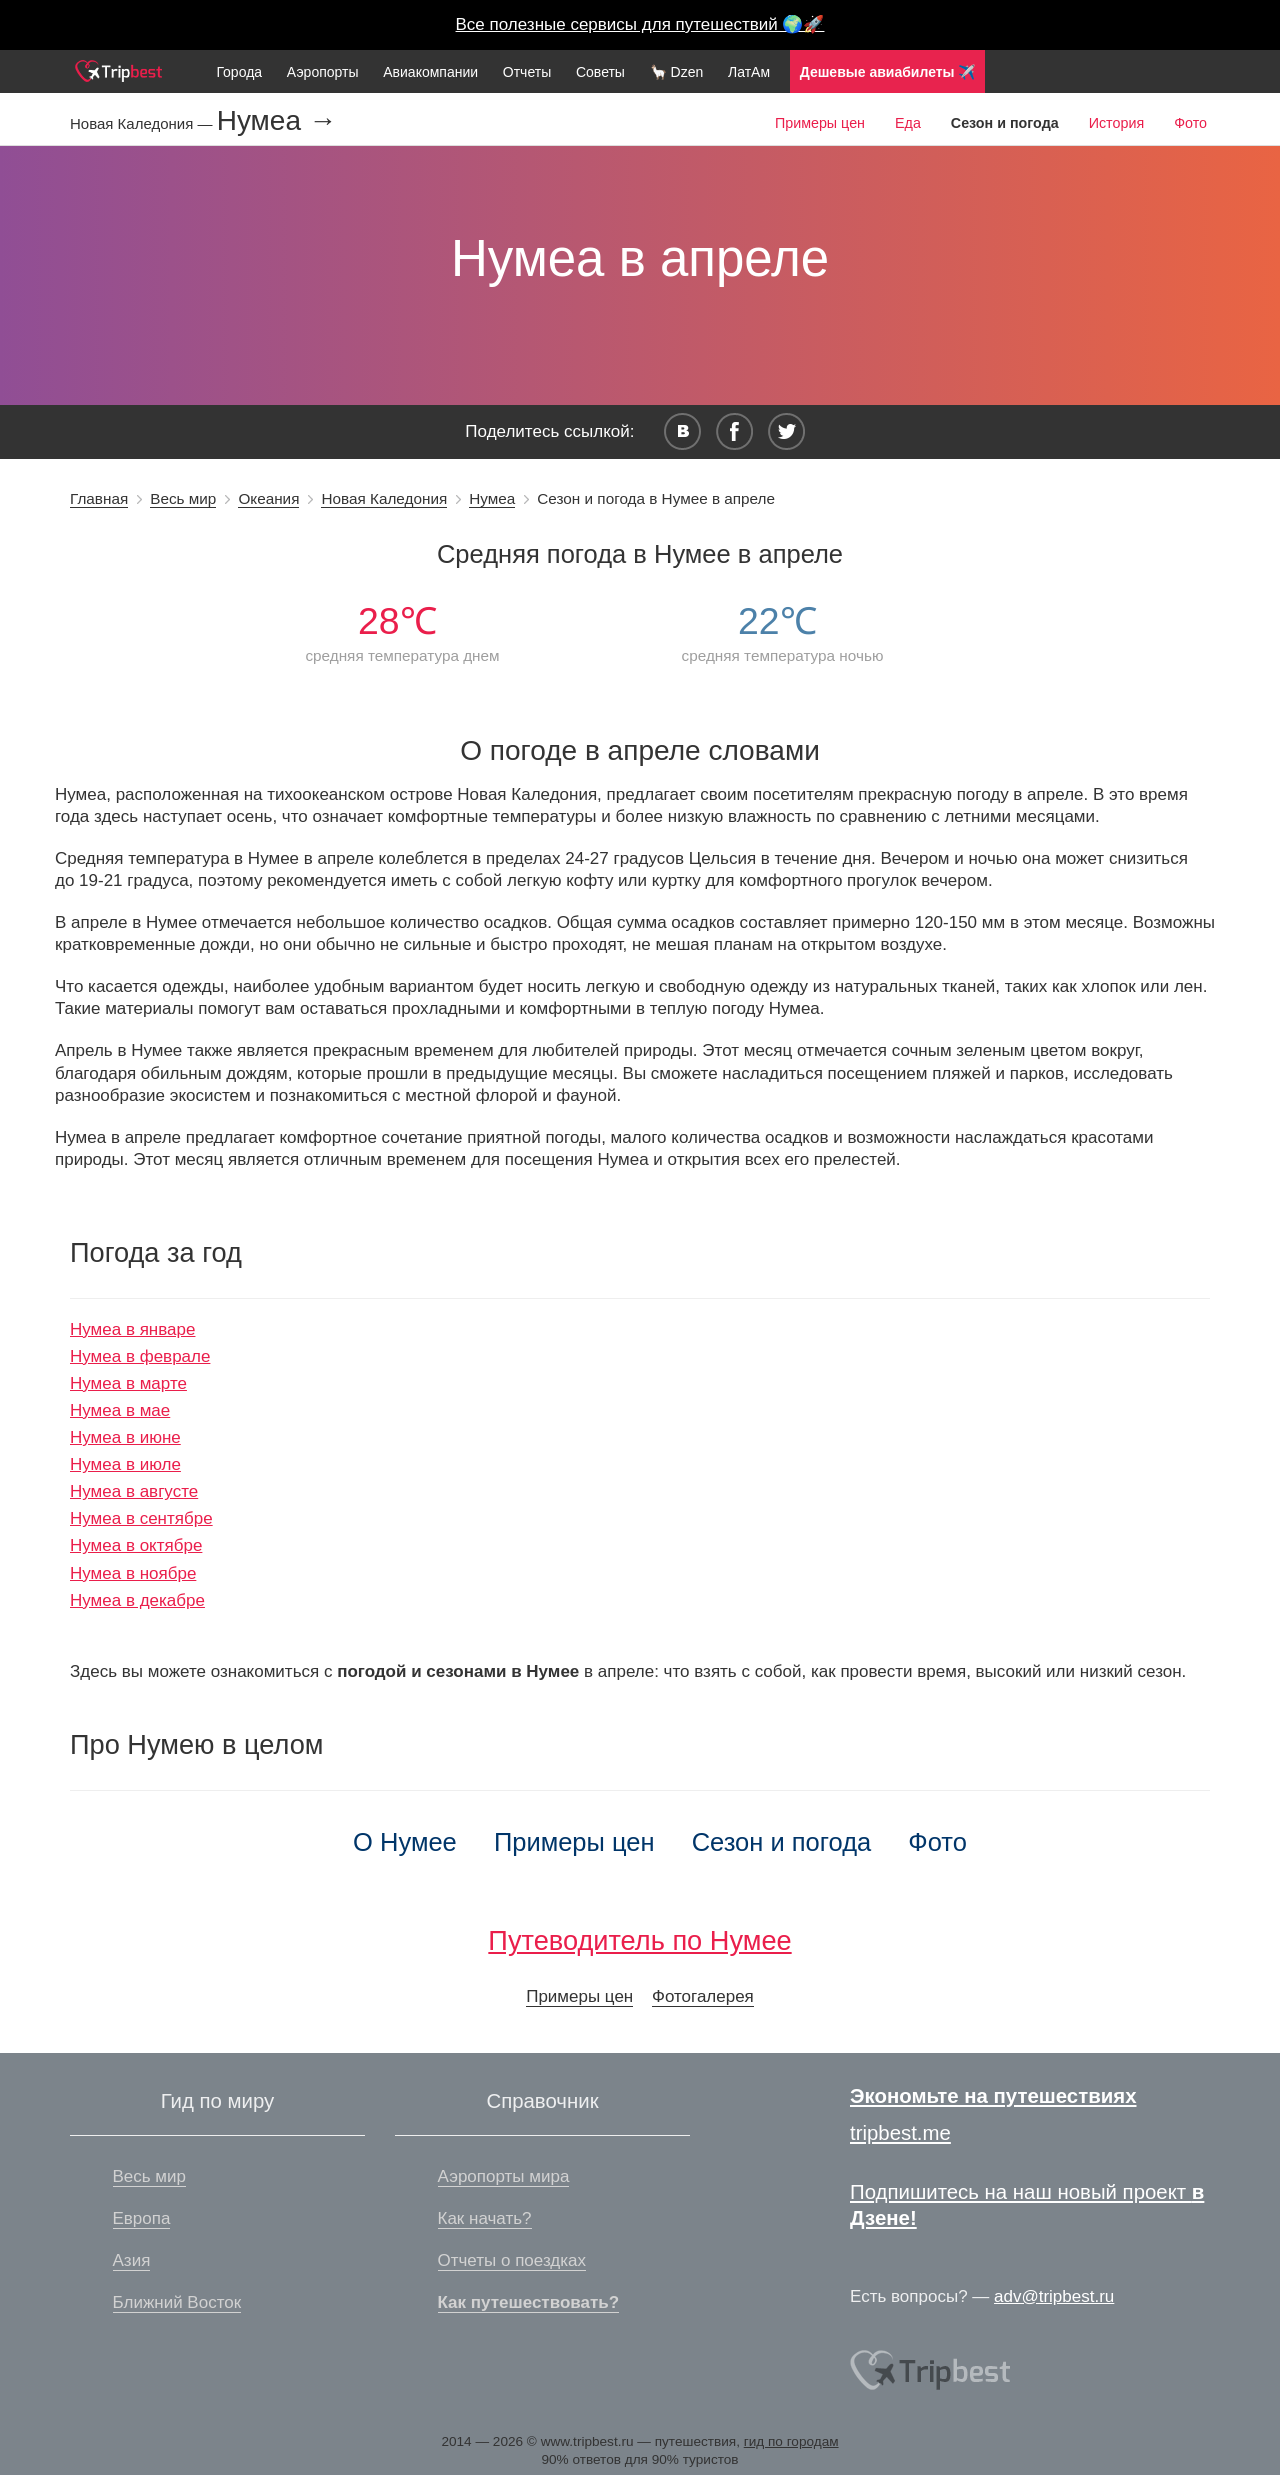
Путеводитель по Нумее (639, 1940)
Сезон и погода (782, 1842)
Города (239, 72)
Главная (99, 498)
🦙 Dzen (677, 72)
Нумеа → (277, 121)
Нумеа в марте (128, 1383)
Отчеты (527, 72)
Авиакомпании (430, 72)
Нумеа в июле (125, 1464)
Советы (600, 72)
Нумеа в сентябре (141, 1518)
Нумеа (492, 498)
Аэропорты (323, 72)
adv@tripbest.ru (1054, 2296)
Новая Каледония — (143, 123)
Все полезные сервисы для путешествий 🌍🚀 (640, 24)
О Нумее (405, 1842)
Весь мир (183, 498)
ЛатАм (749, 72)
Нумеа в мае (120, 1410)
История (1116, 123)
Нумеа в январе (132, 1329)
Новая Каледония (384, 498)
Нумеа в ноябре (133, 1573)
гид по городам (791, 2441)
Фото (1190, 123)
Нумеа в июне (125, 1437)
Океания (268, 498)
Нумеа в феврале (140, 1356)
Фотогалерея (703, 1996)
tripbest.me (900, 2133)
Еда (908, 123)
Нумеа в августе (134, 1491)
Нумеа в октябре (136, 1545)
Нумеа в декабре (137, 1600)
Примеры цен (820, 123)
